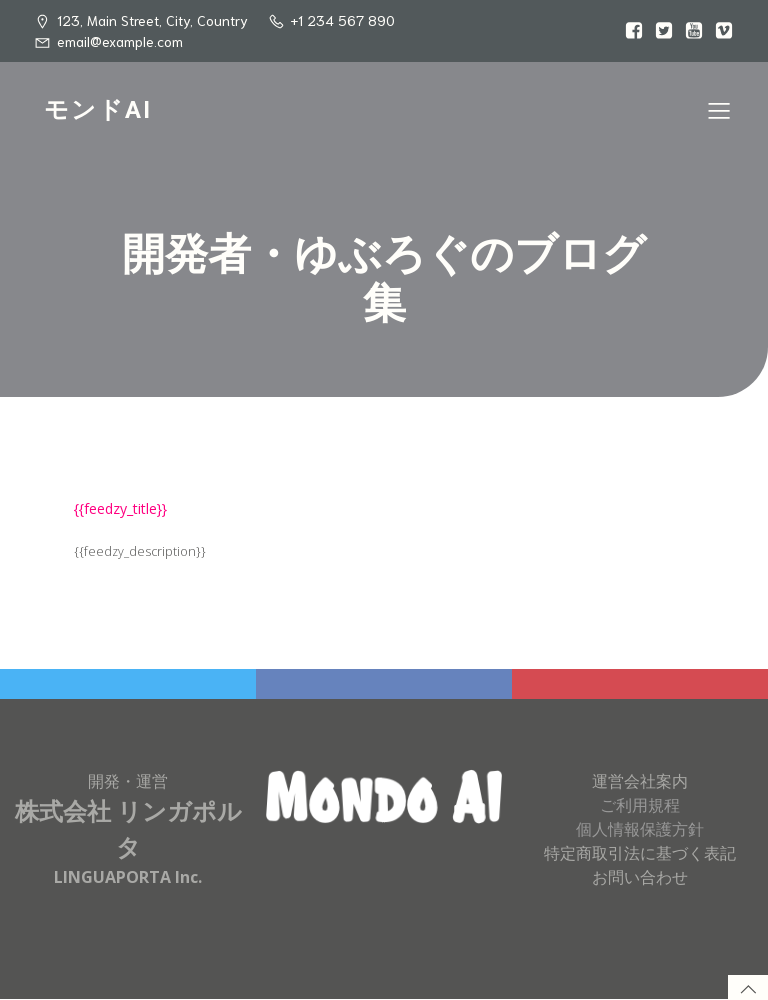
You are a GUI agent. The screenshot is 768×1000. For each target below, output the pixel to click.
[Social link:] (629, 31)
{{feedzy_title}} (120, 508)
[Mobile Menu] (719, 110)
